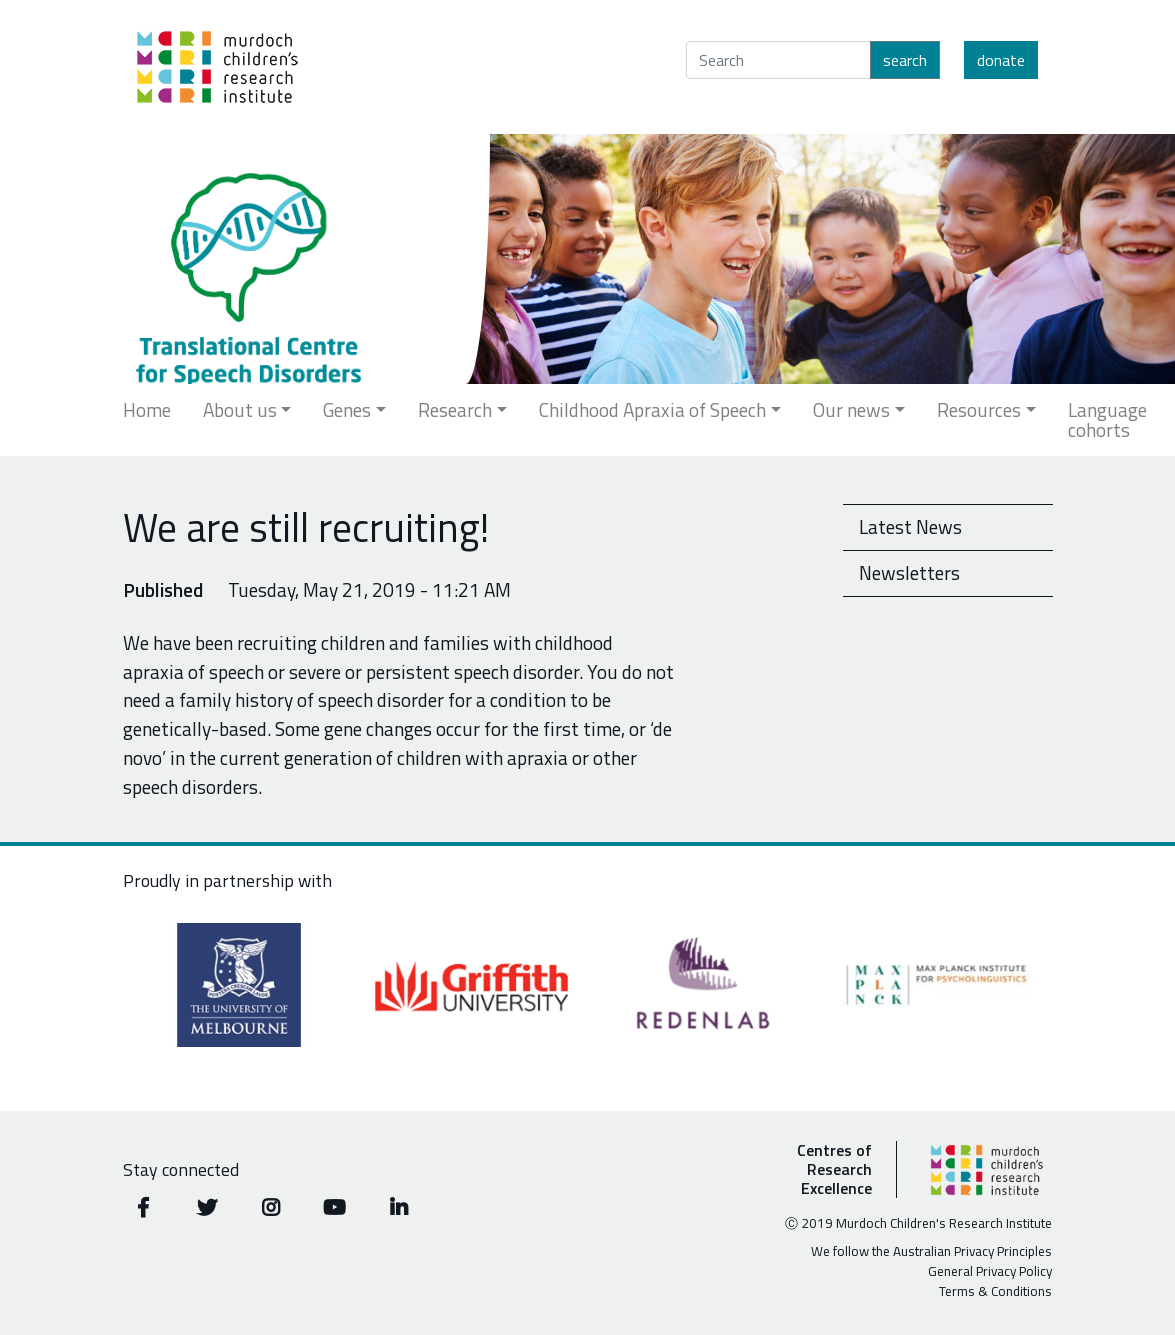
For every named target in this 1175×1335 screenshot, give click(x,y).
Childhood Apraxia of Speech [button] (652, 409)
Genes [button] (347, 409)
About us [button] (240, 409)
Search (905, 60)
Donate (1001, 60)
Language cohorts (1107, 419)
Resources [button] (979, 409)
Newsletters (909, 572)
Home (147, 409)
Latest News (910, 526)
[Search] (778, 60)
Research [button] (455, 409)
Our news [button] (851, 409)
